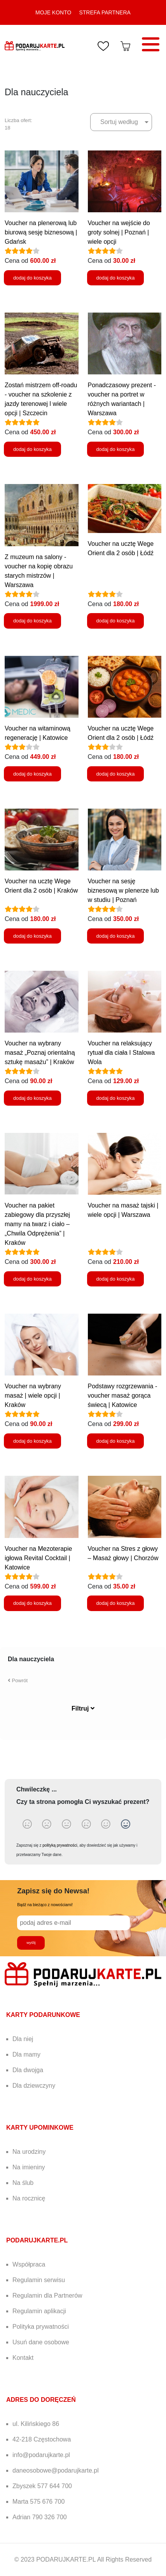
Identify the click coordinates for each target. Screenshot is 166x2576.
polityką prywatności (59, 1845)
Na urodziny (28, 2151)
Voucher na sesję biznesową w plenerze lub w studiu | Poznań (123, 890)
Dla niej (22, 2039)
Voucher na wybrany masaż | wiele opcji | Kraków (33, 1395)
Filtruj (83, 1708)
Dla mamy (26, 2054)
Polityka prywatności (40, 2326)
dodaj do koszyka (32, 278)
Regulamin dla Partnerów (47, 2295)
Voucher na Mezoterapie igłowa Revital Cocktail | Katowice (38, 1558)
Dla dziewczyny (33, 2085)
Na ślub (22, 2182)
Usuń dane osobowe (40, 2342)
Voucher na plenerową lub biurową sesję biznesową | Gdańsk (41, 232)
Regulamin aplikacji (39, 2311)
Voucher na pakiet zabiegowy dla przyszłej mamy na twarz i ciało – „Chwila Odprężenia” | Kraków (37, 1224)
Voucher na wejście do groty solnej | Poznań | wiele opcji (119, 232)
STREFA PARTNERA (105, 12)
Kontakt (22, 2357)
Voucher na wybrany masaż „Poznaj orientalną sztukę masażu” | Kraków (40, 1052)
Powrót (18, 1680)
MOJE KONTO (53, 12)
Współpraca (28, 2264)
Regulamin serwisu (38, 2280)
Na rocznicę (28, 2198)
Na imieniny (28, 2167)
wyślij (30, 1942)
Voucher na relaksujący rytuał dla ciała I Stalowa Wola (121, 1052)
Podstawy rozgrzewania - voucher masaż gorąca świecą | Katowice (122, 1395)
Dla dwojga (27, 2070)
